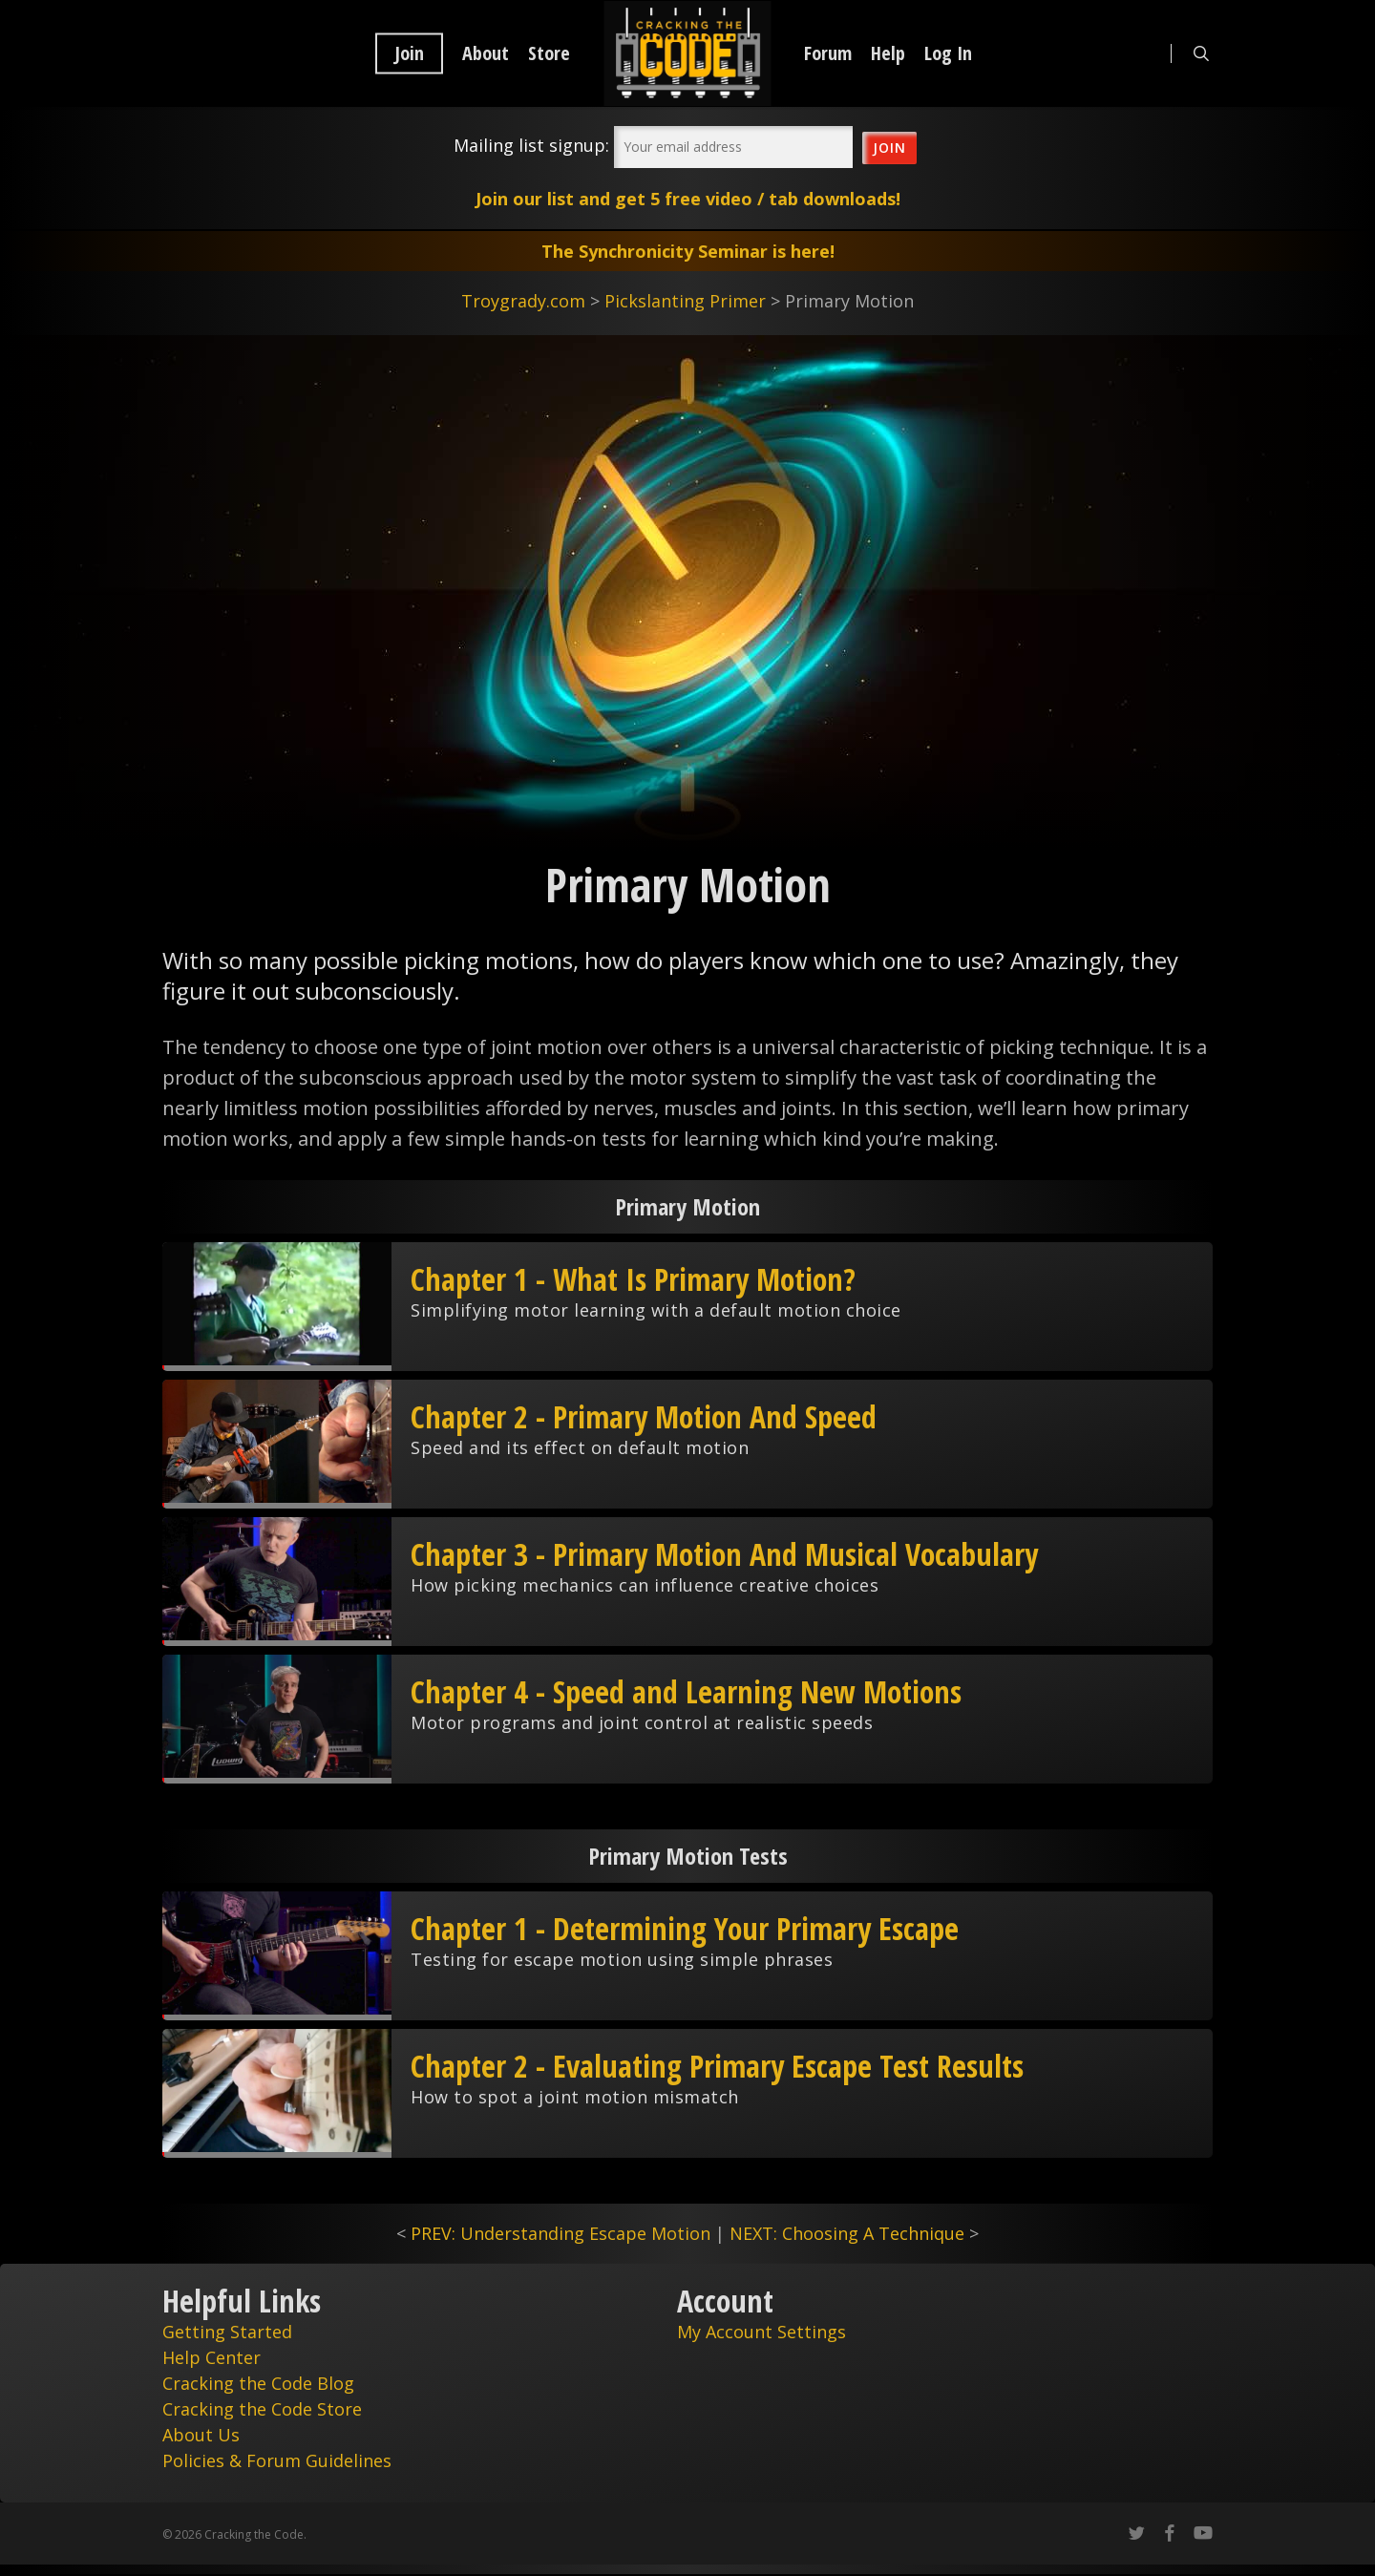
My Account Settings (761, 2331)
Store (549, 53)
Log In (948, 53)
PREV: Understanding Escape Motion (560, 2233)
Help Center (211, 2357)
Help (888, 53)
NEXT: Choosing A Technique (847, 2233)
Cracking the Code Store (262, 2408)
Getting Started (227, 2331)
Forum (828, 53)
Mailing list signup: (531, 145)
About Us (201, 2434)
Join (409, 53)
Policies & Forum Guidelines (276, 2460)
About (485, 53)
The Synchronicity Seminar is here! (688, 251)
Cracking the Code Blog (258, 2383)
